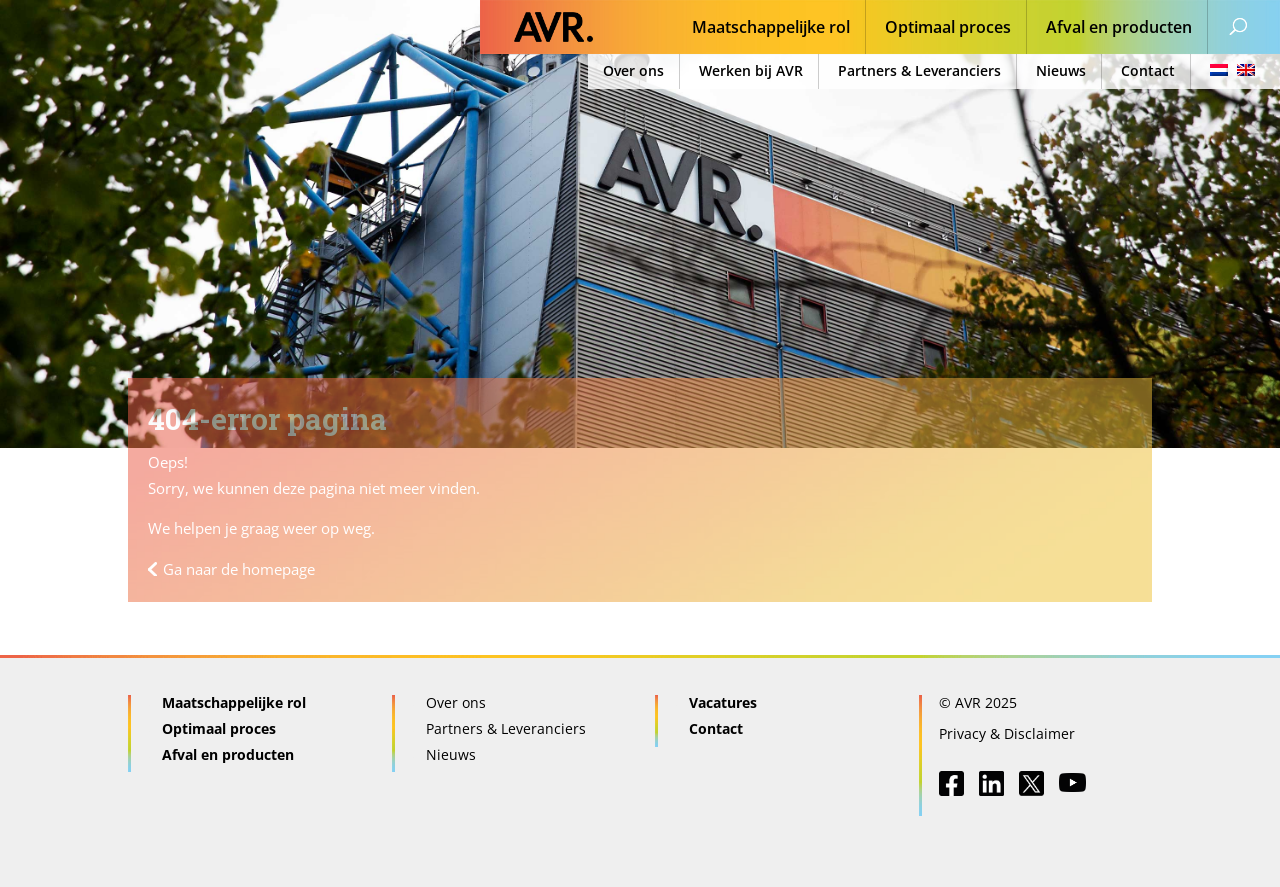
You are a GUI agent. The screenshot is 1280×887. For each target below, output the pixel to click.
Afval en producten (1119, 29)
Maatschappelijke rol (771, 29)
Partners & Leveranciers (919, 70)
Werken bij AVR (751, 70)
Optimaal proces (948, 29)
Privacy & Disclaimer (1007, 733)
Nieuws (1061, 70)
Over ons (633, 70)
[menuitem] (1226, 71)
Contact (1148, 70)
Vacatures (723, 702)
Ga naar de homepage (239, 569)
